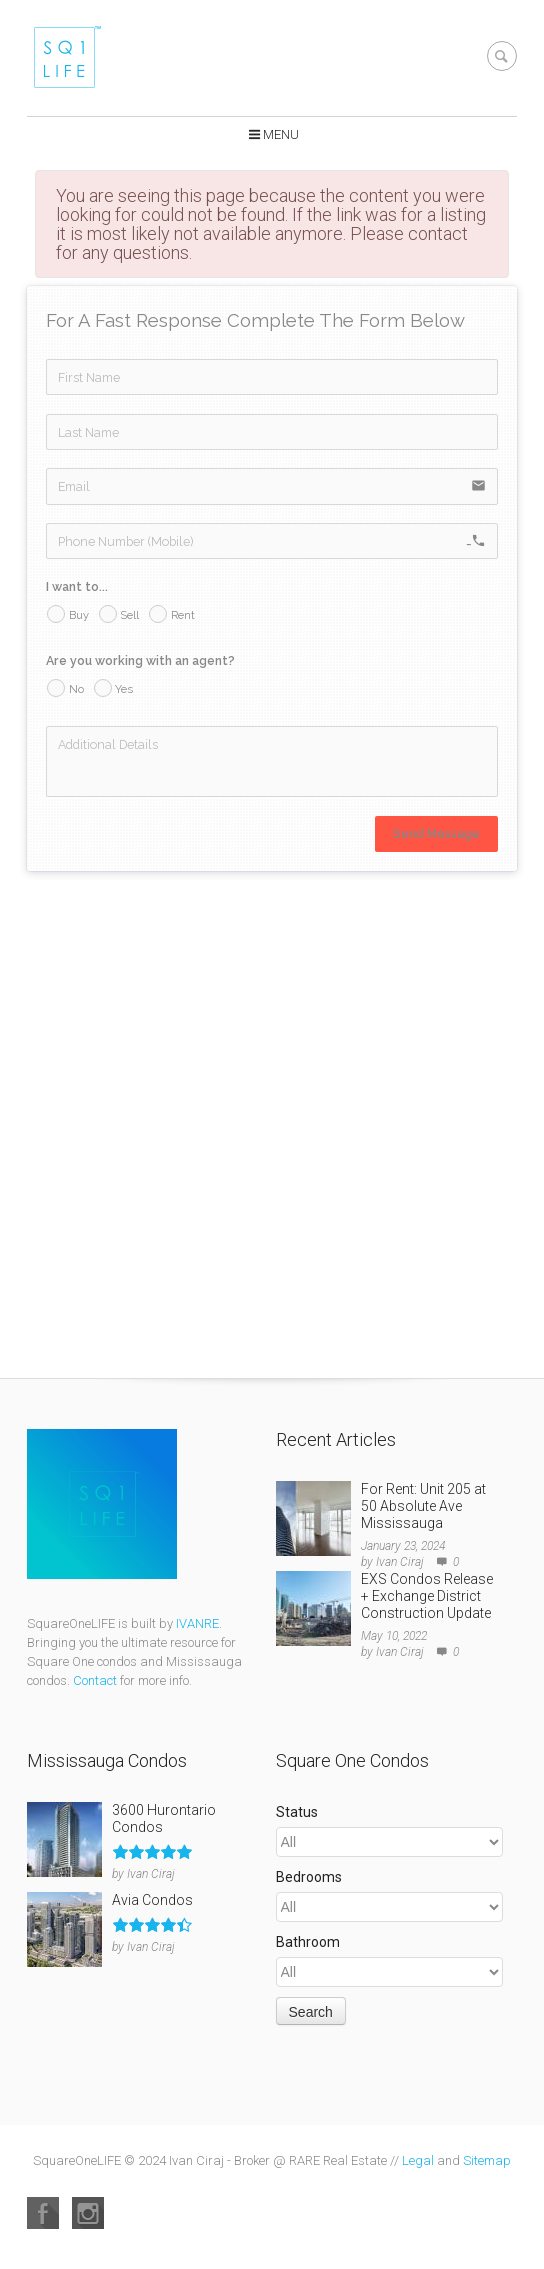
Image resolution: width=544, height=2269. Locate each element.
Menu (281, 134)
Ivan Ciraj (400, 1562)
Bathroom (308, 1942)
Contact (95, 1680)
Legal (418, 2160)
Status (297, 1812)
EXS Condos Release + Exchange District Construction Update (427, 1596)
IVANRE (197, 1623)
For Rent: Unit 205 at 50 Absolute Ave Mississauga (423, 1506)
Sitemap (487, 2160)
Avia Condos (152, 1900)
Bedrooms (309, 1877)
